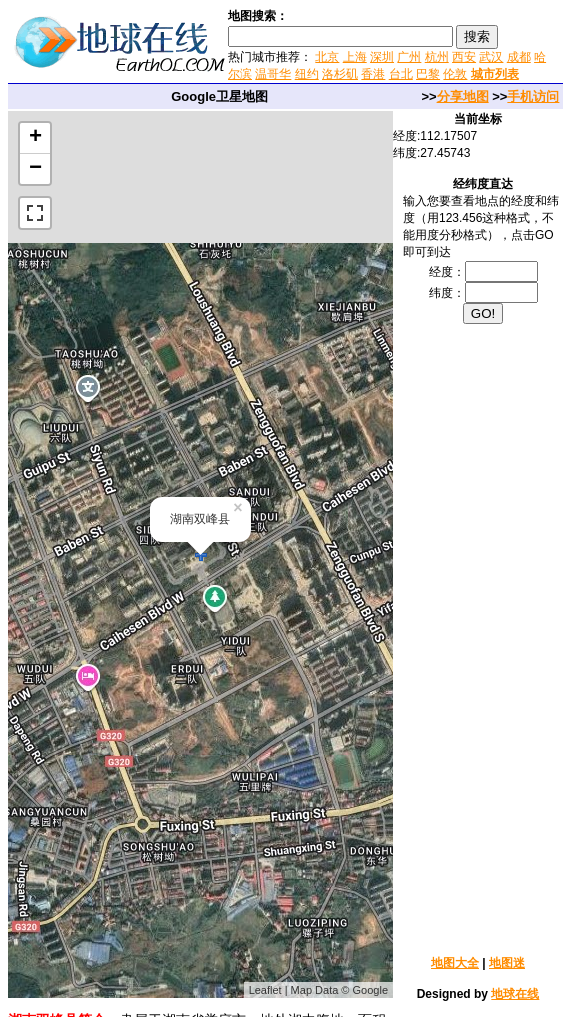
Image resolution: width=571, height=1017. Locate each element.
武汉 (491, 57)
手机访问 (533, 96)
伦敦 (455, 74)
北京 (327, 57)
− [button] (35, 169)
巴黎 (428, 74)
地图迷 (507, 963)
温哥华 (273, 74)
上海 (355, 57)
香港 (373, 74)
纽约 (307, 74)
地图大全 (455, 963)
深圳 (382, 57)
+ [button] (35, 138)
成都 (519, 57)
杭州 (437, 57)
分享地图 (463, 96)
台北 (401, 74)
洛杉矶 (340, 74)
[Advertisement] (483, 638)
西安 (464, 57)
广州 (409, 57)
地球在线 (515, 994)
